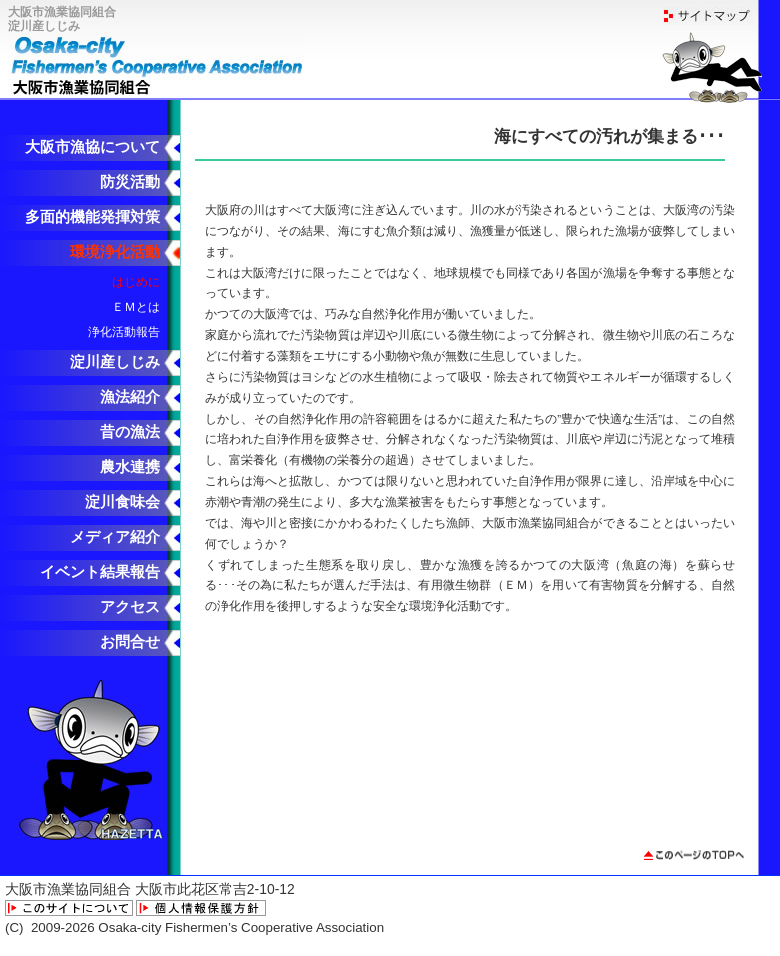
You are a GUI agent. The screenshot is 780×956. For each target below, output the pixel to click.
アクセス (130, 607)
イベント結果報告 (100, 572)
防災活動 (130, 182)
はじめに (136, 281)
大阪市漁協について (92, 147)
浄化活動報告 (124, 331)
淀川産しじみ (115, 362)
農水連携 (130, 467)
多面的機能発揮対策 (92, 217)
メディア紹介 (115, 537)
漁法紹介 (130, 397)
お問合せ (130, 642)
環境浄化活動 (115, 252)
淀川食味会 (122, 502)
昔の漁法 (130, 432)
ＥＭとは (136, 306)
